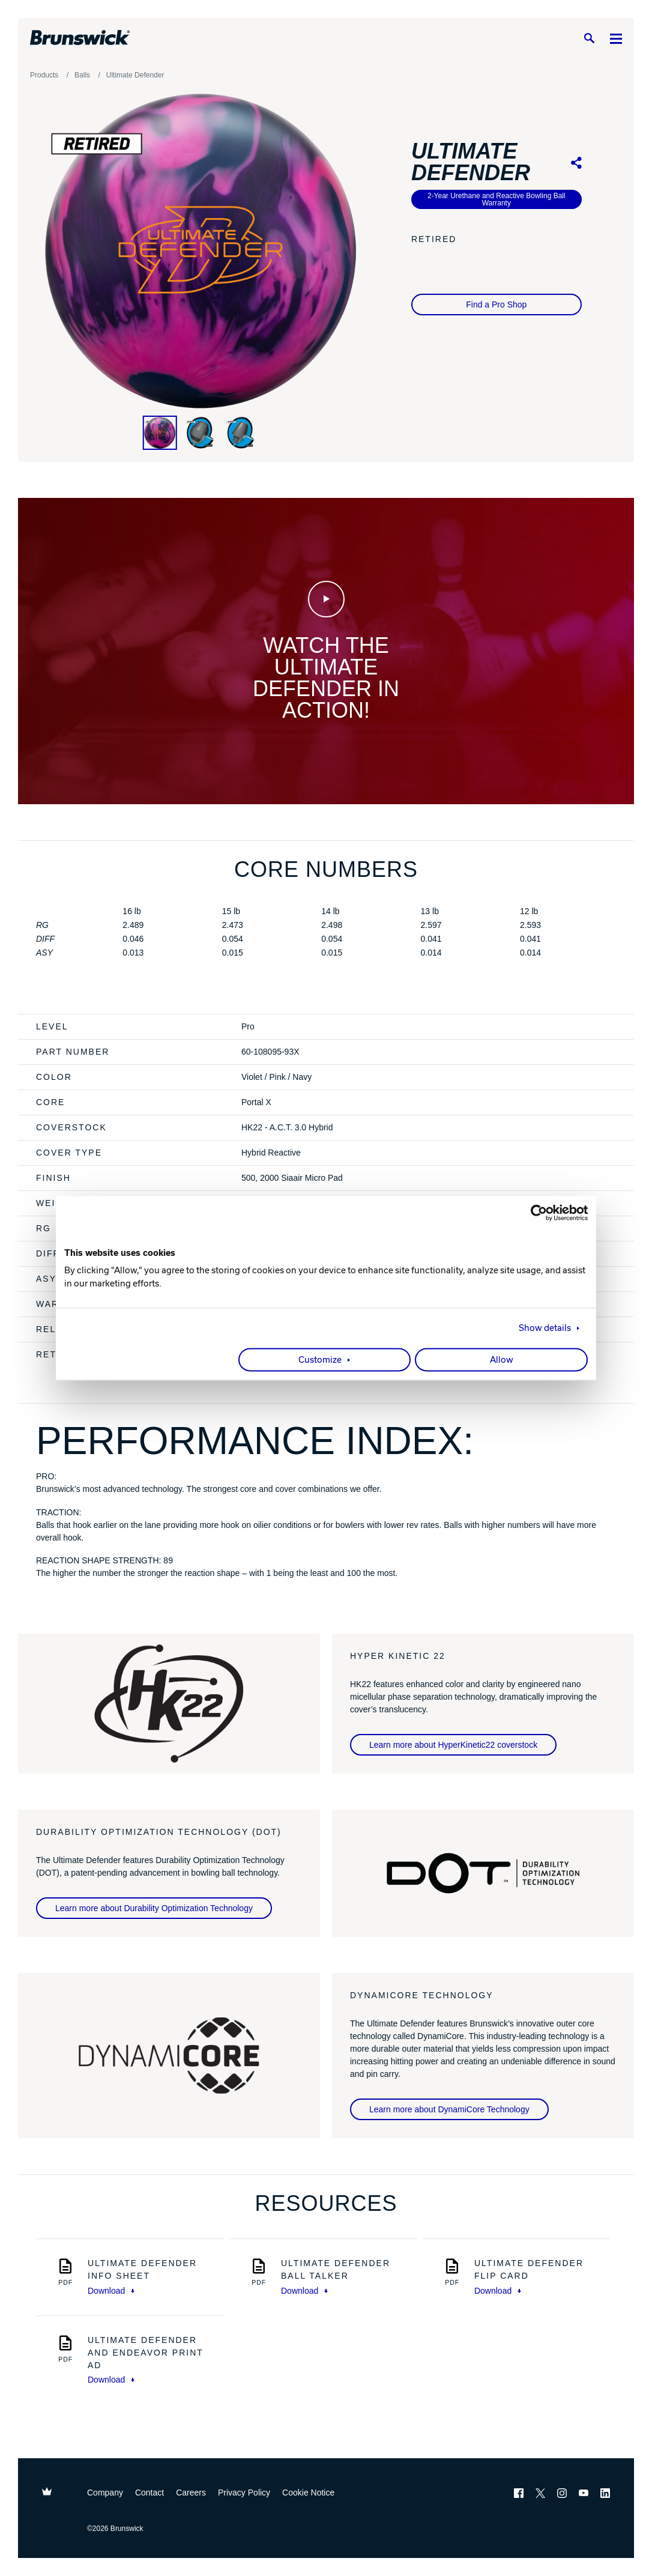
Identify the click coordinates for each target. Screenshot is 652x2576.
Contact (149, 2492)
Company (105, 2492)
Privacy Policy (244, 2492)
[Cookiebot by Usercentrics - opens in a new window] (535, 1212)
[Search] (589, 38)
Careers (191, 2492)
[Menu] (616, 38)
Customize (320, 1360)
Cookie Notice (308, 2492)
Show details (545, 1328)
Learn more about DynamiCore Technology (449, 2109)
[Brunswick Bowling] (80, 38)
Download (111, 2291)
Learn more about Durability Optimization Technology (154, 1908)
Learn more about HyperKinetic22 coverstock (453, 1745)
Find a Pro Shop (496, 304)
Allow (501, 1360)
